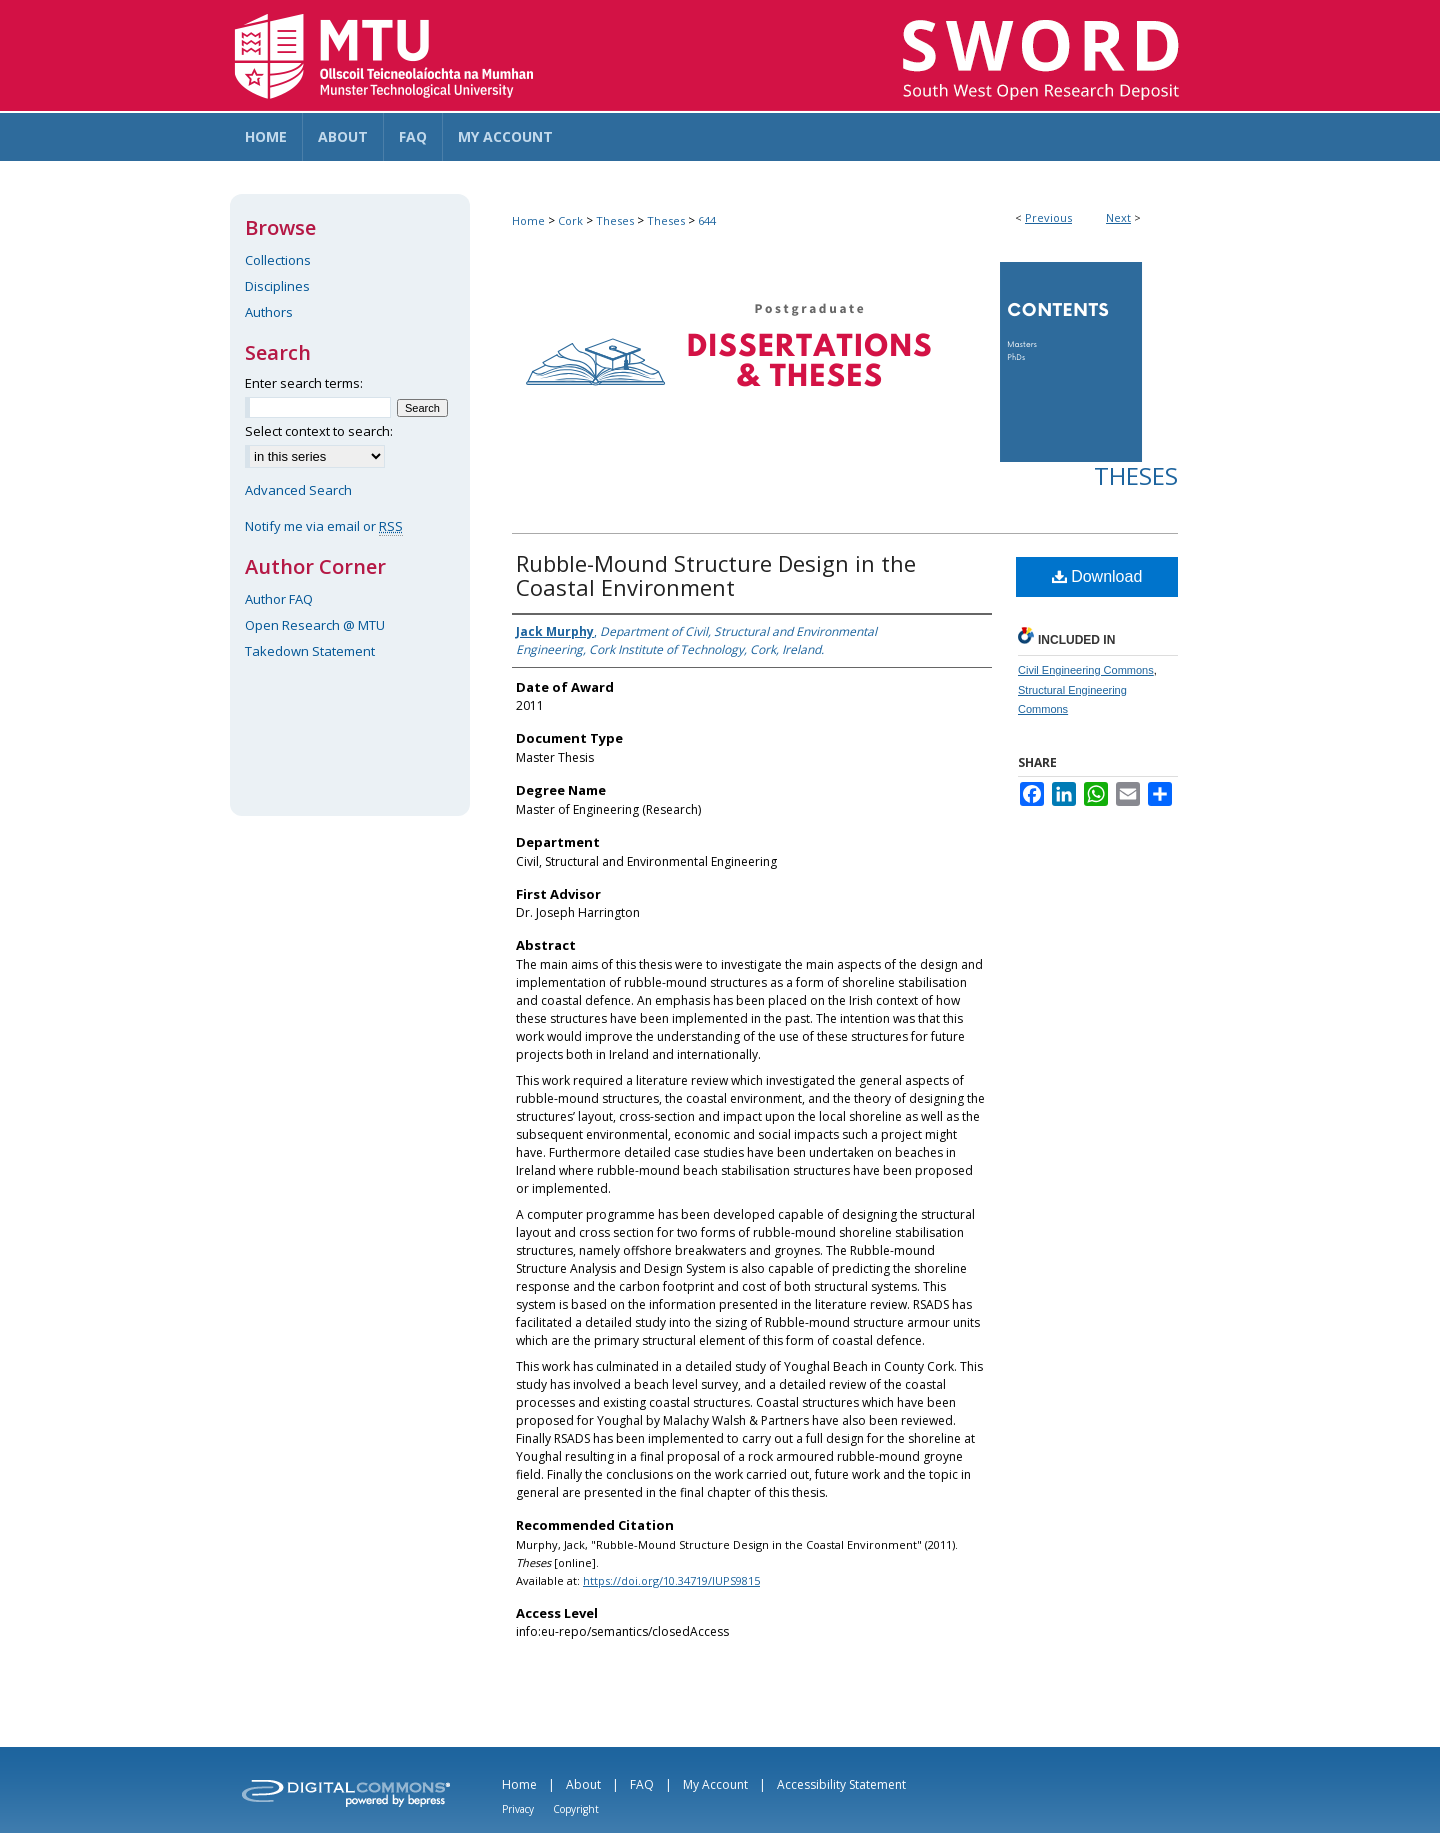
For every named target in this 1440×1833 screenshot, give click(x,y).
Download (1097, 576)
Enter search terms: (304, 383)
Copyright (576, 1809)
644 (707, 220)
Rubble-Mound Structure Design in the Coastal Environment (716, 575)
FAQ (642, 1784)
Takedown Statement (310, 651)
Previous (1048, 217)
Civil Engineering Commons (1086, 670)
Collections (278, 260)
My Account (715, 1784)
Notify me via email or (324, 526)
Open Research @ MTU (315, 625)
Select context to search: (319, 431)
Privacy (518, 1809)
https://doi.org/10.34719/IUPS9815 (671, 1580)
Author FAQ (279, 599)
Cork (570, 220)
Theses (615, 220)
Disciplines (277, 286)
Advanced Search (298, 490)
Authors (269, 312)
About (583, 1784)
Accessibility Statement (841, 1784)
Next (1118, 217)
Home (528, 220)
